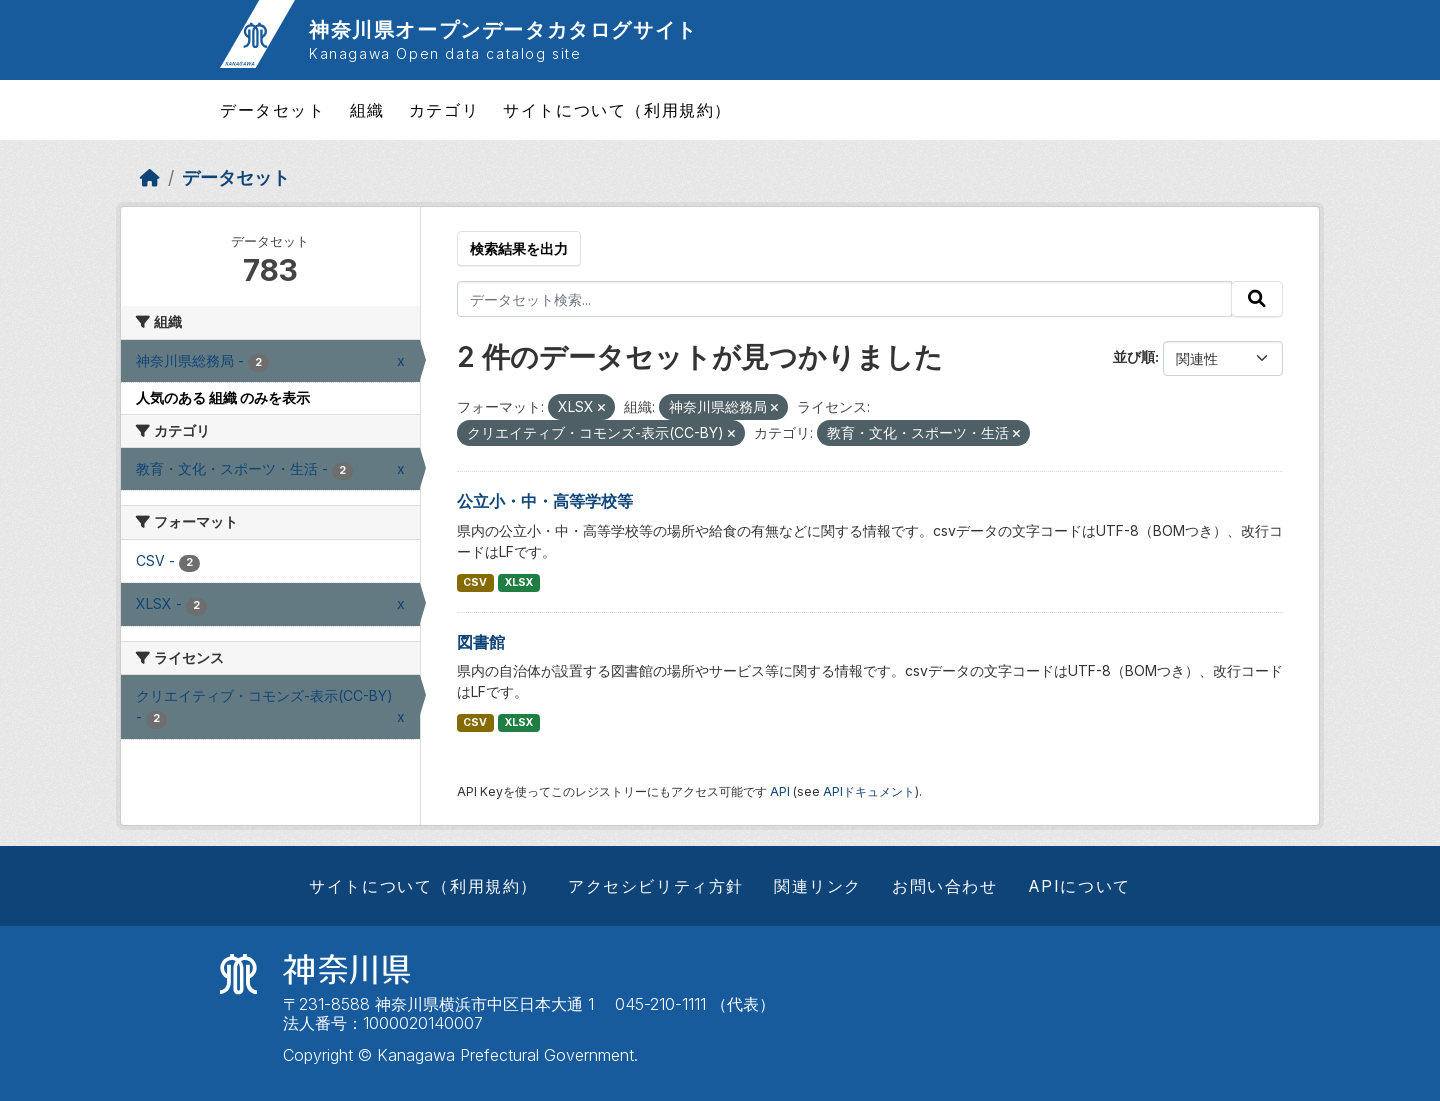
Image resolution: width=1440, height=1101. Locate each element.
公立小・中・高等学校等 (545, 501)
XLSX (519, 582)
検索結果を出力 (519, 248)
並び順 (1134, 356)
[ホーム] (150, 177)
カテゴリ (444, 110)
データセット (273, 110)
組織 (367, 110)
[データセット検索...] (845, 299)
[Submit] (1257, 299)
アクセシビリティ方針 (656, 886)
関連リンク (818, 886)
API (780, 791)
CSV (475, 582)
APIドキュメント (869, 791)
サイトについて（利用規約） (617, 110)
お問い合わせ (945, 886)
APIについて (1079, 886)
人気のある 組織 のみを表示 (223, 397)
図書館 (481, 642)
